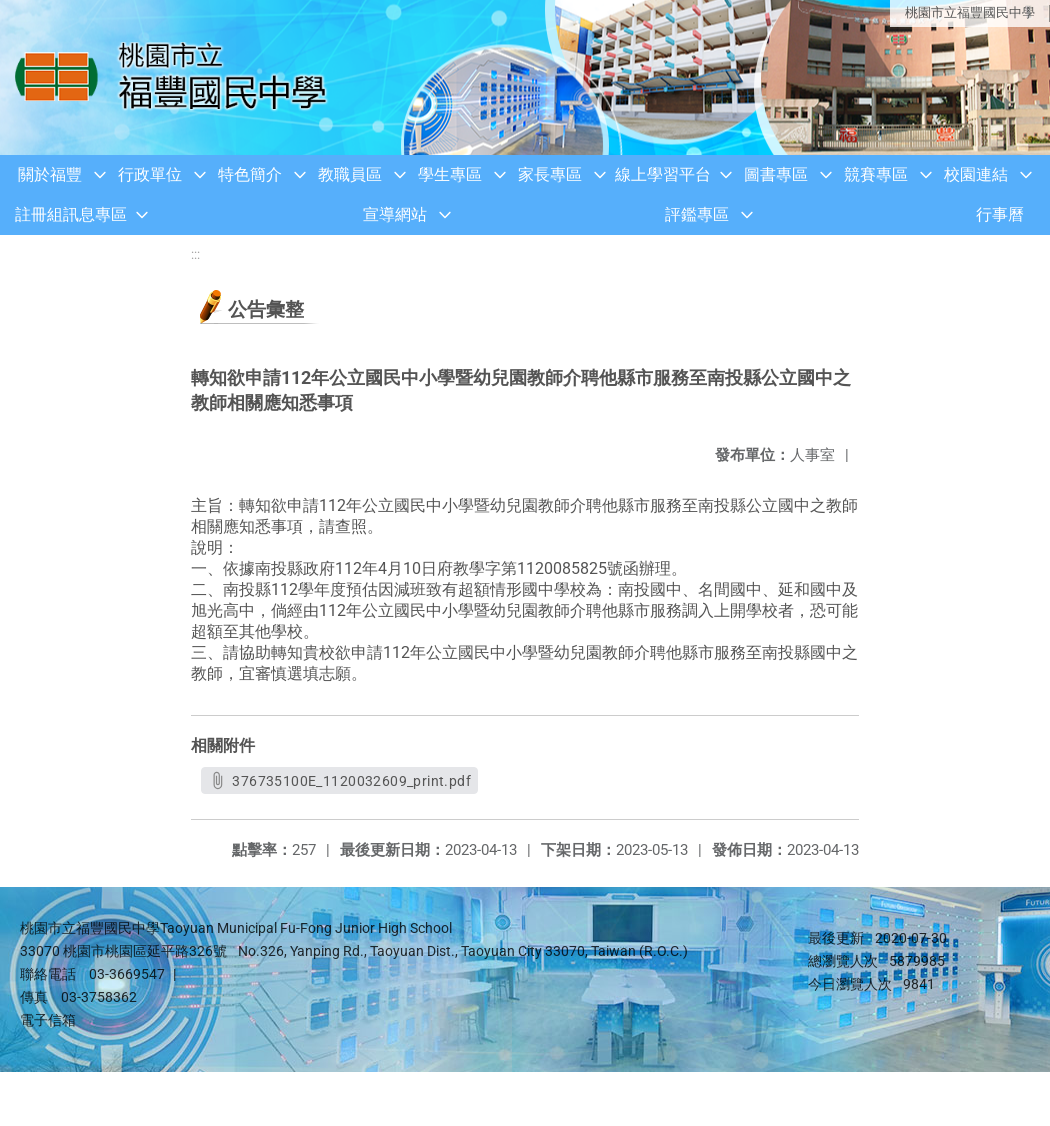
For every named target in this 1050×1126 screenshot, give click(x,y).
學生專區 (450, 174)
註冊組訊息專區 (71, 214)
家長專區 (550, 174)
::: (195, 254)
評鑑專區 (697, 214)
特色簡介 (250, 174)
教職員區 (350, 174)
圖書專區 (776, 174)
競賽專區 (876, 174)
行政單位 (150, 174)
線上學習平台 (663, 174)
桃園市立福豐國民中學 (970, 12)
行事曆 (1000, 214)
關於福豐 (50, 174)
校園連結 (976, 174)
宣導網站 (395, 214)
